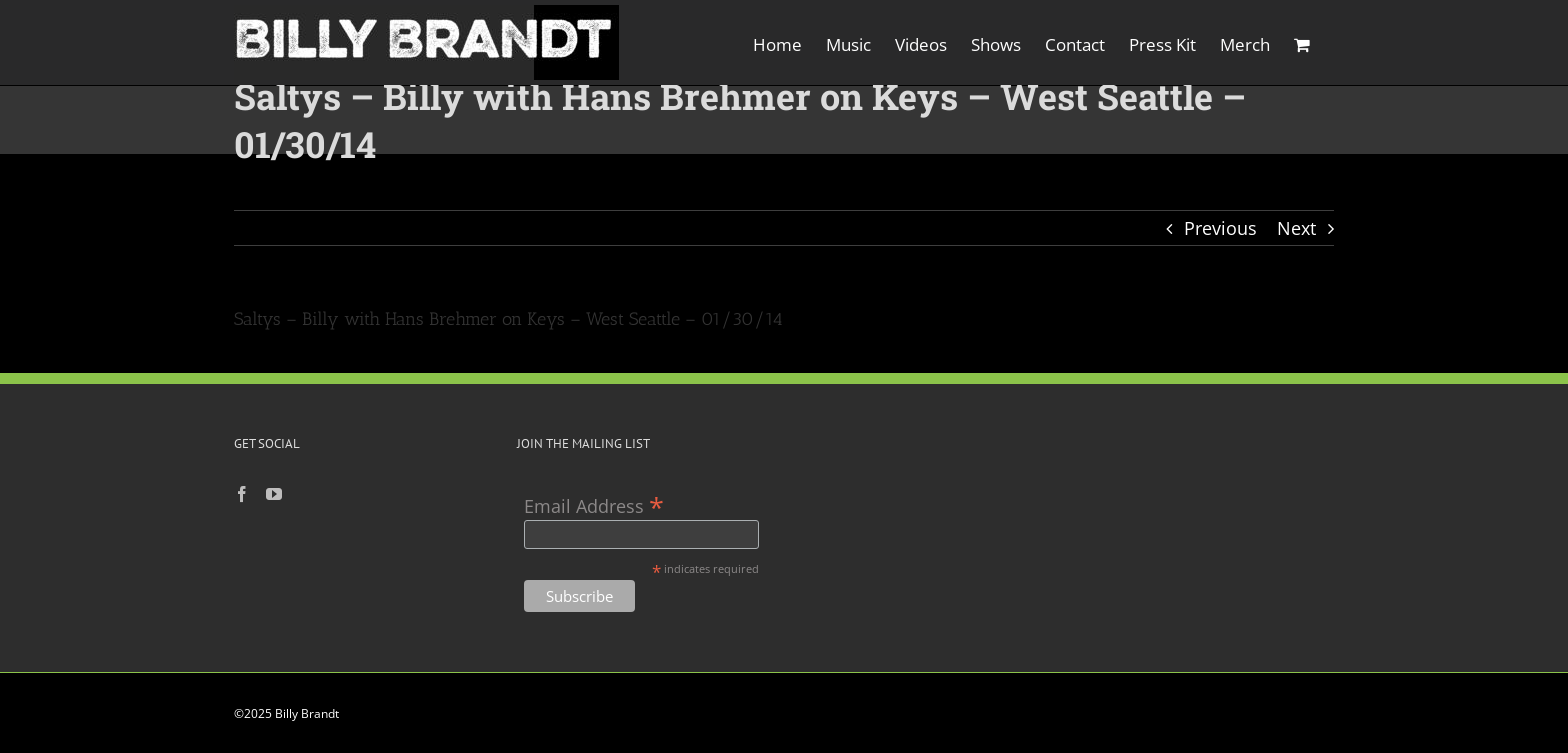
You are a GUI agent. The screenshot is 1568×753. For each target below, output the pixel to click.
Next (1296, 228)
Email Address (594, 504)
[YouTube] (274, 494)
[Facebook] (242, 494)
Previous (1220, 228)
